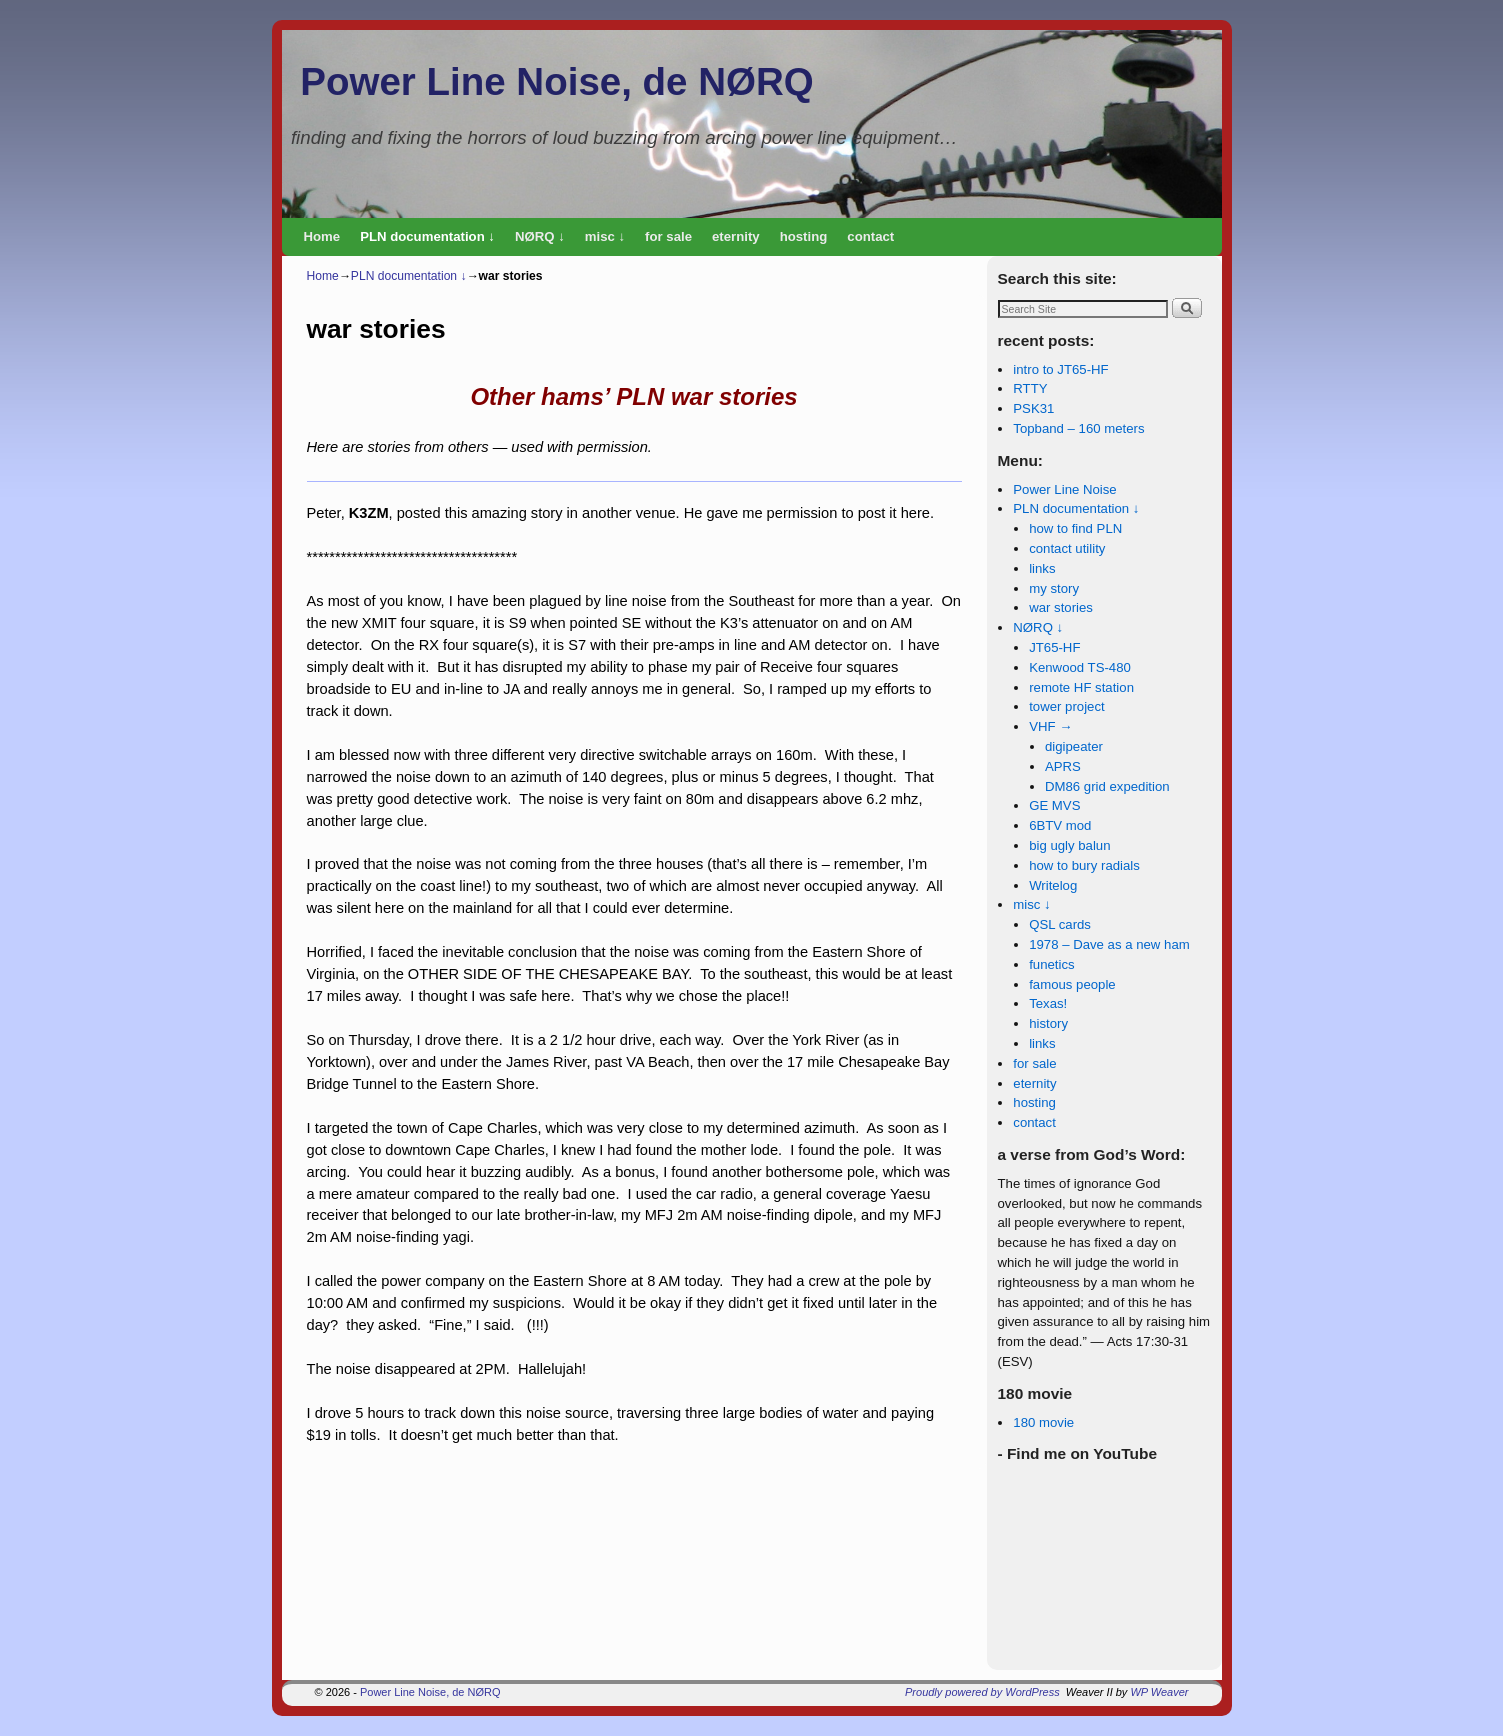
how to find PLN (1075, 528)
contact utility (1067, 548)
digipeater (1074, 746)
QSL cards (1060, 924)
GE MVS (1054, 805)
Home (322, 236)
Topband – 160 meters (1078, 428)
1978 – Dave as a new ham (1109, 944)
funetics (1051, 964)
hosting (804, 236)
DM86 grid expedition (1107, 786)
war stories (1061, 607)
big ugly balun (1069, 845)
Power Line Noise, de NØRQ (556, 81)
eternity (736, 236)
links (1042, 568)
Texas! (1048, 1003)
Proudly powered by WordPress (982, 1692)
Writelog (1053, 885)
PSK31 (1033, 408)
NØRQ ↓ (540, 236)
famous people (1072, 984)
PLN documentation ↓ (427, 236)
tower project (1067, 706)
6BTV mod (1060, 825)
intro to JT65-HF (1060, 369)
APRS (1063, 766)
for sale (668, 236)
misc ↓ (605, 236)
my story (1054, 588)
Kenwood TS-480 (1080, 667)
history (1048, 1023)
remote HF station (1081, 687)
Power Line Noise (1064, 489)
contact (870, 236)
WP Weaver (1159, 1692)
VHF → (1050, 726)
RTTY (1030, 388)
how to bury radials (1084, 865)
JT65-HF (1054, 647)
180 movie (1043, 1422)
